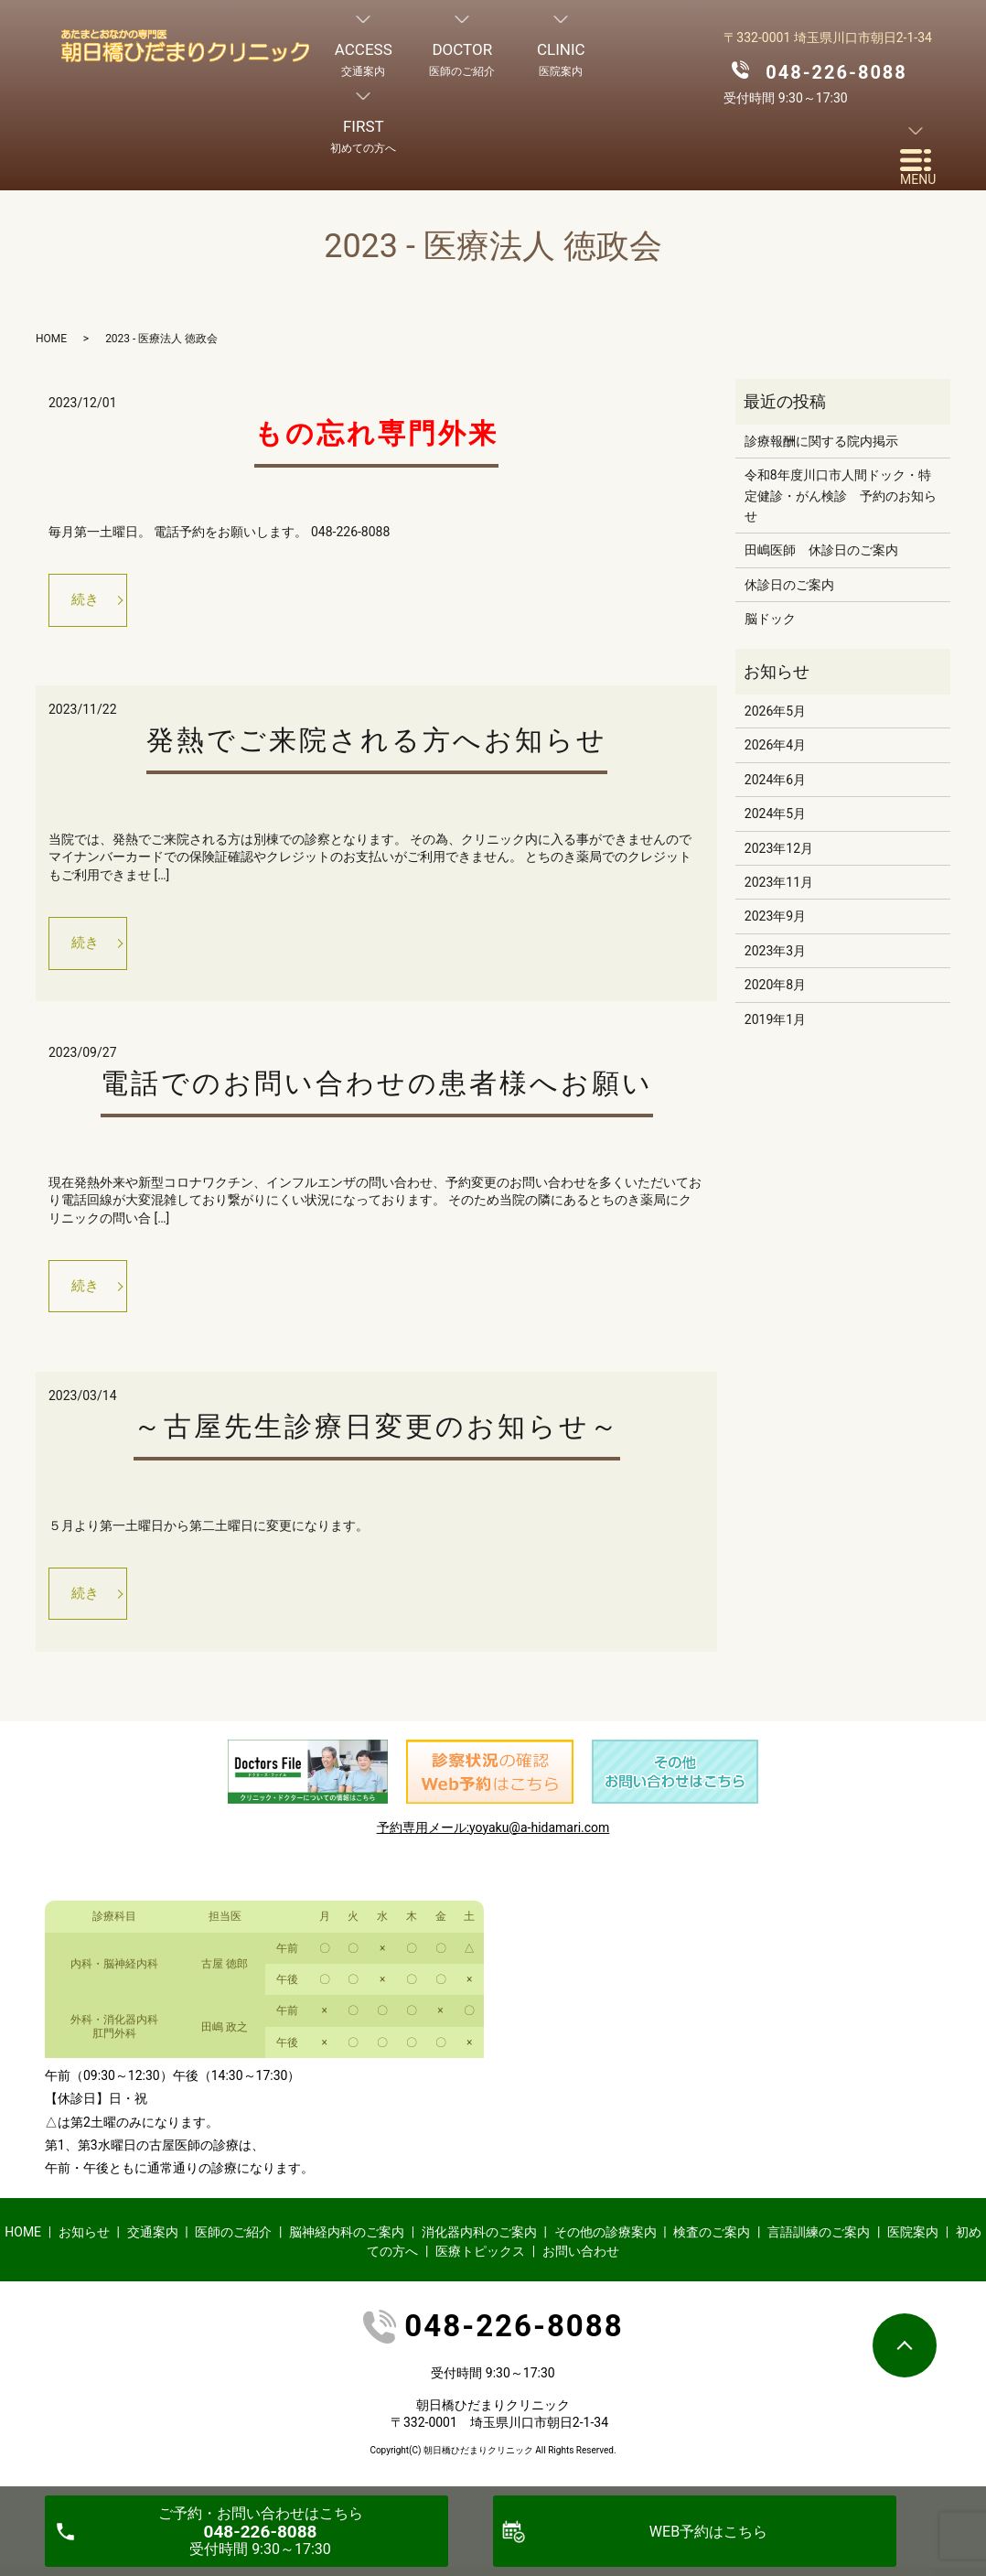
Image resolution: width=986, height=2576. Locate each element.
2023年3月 (775, 950)
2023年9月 (775, 916)
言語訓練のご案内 (818, 2241)
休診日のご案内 (789, 584)
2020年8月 (775, 984)
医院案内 (912, 2241)
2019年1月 (775, 1019)
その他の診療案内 (605, 2241)
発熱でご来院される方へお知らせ (376, 743)
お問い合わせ (580, 2260)
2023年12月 (779, 848)
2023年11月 (779, 882)
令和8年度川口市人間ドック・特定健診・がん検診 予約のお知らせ (841, 495)
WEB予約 (708, 2531)
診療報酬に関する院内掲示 (821, 441)
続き (87, 600)
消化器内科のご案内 (479, 2241)
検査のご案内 (711, 2241)
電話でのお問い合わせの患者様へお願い (377, 1088)
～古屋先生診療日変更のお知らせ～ (377, 1433)
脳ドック (770, 618)
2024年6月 (775, 779)
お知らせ (84, 2241)
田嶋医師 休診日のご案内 (821, 550)
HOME (51, 338)
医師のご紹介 (233, 2241)
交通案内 (152, 2241)
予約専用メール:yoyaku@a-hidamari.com (493, 1836)
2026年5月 (775, 711)
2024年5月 (775, 813)
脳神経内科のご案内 (346, 2241)
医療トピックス (480, 2260)
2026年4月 (775, 745)
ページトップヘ (905, 2345)
